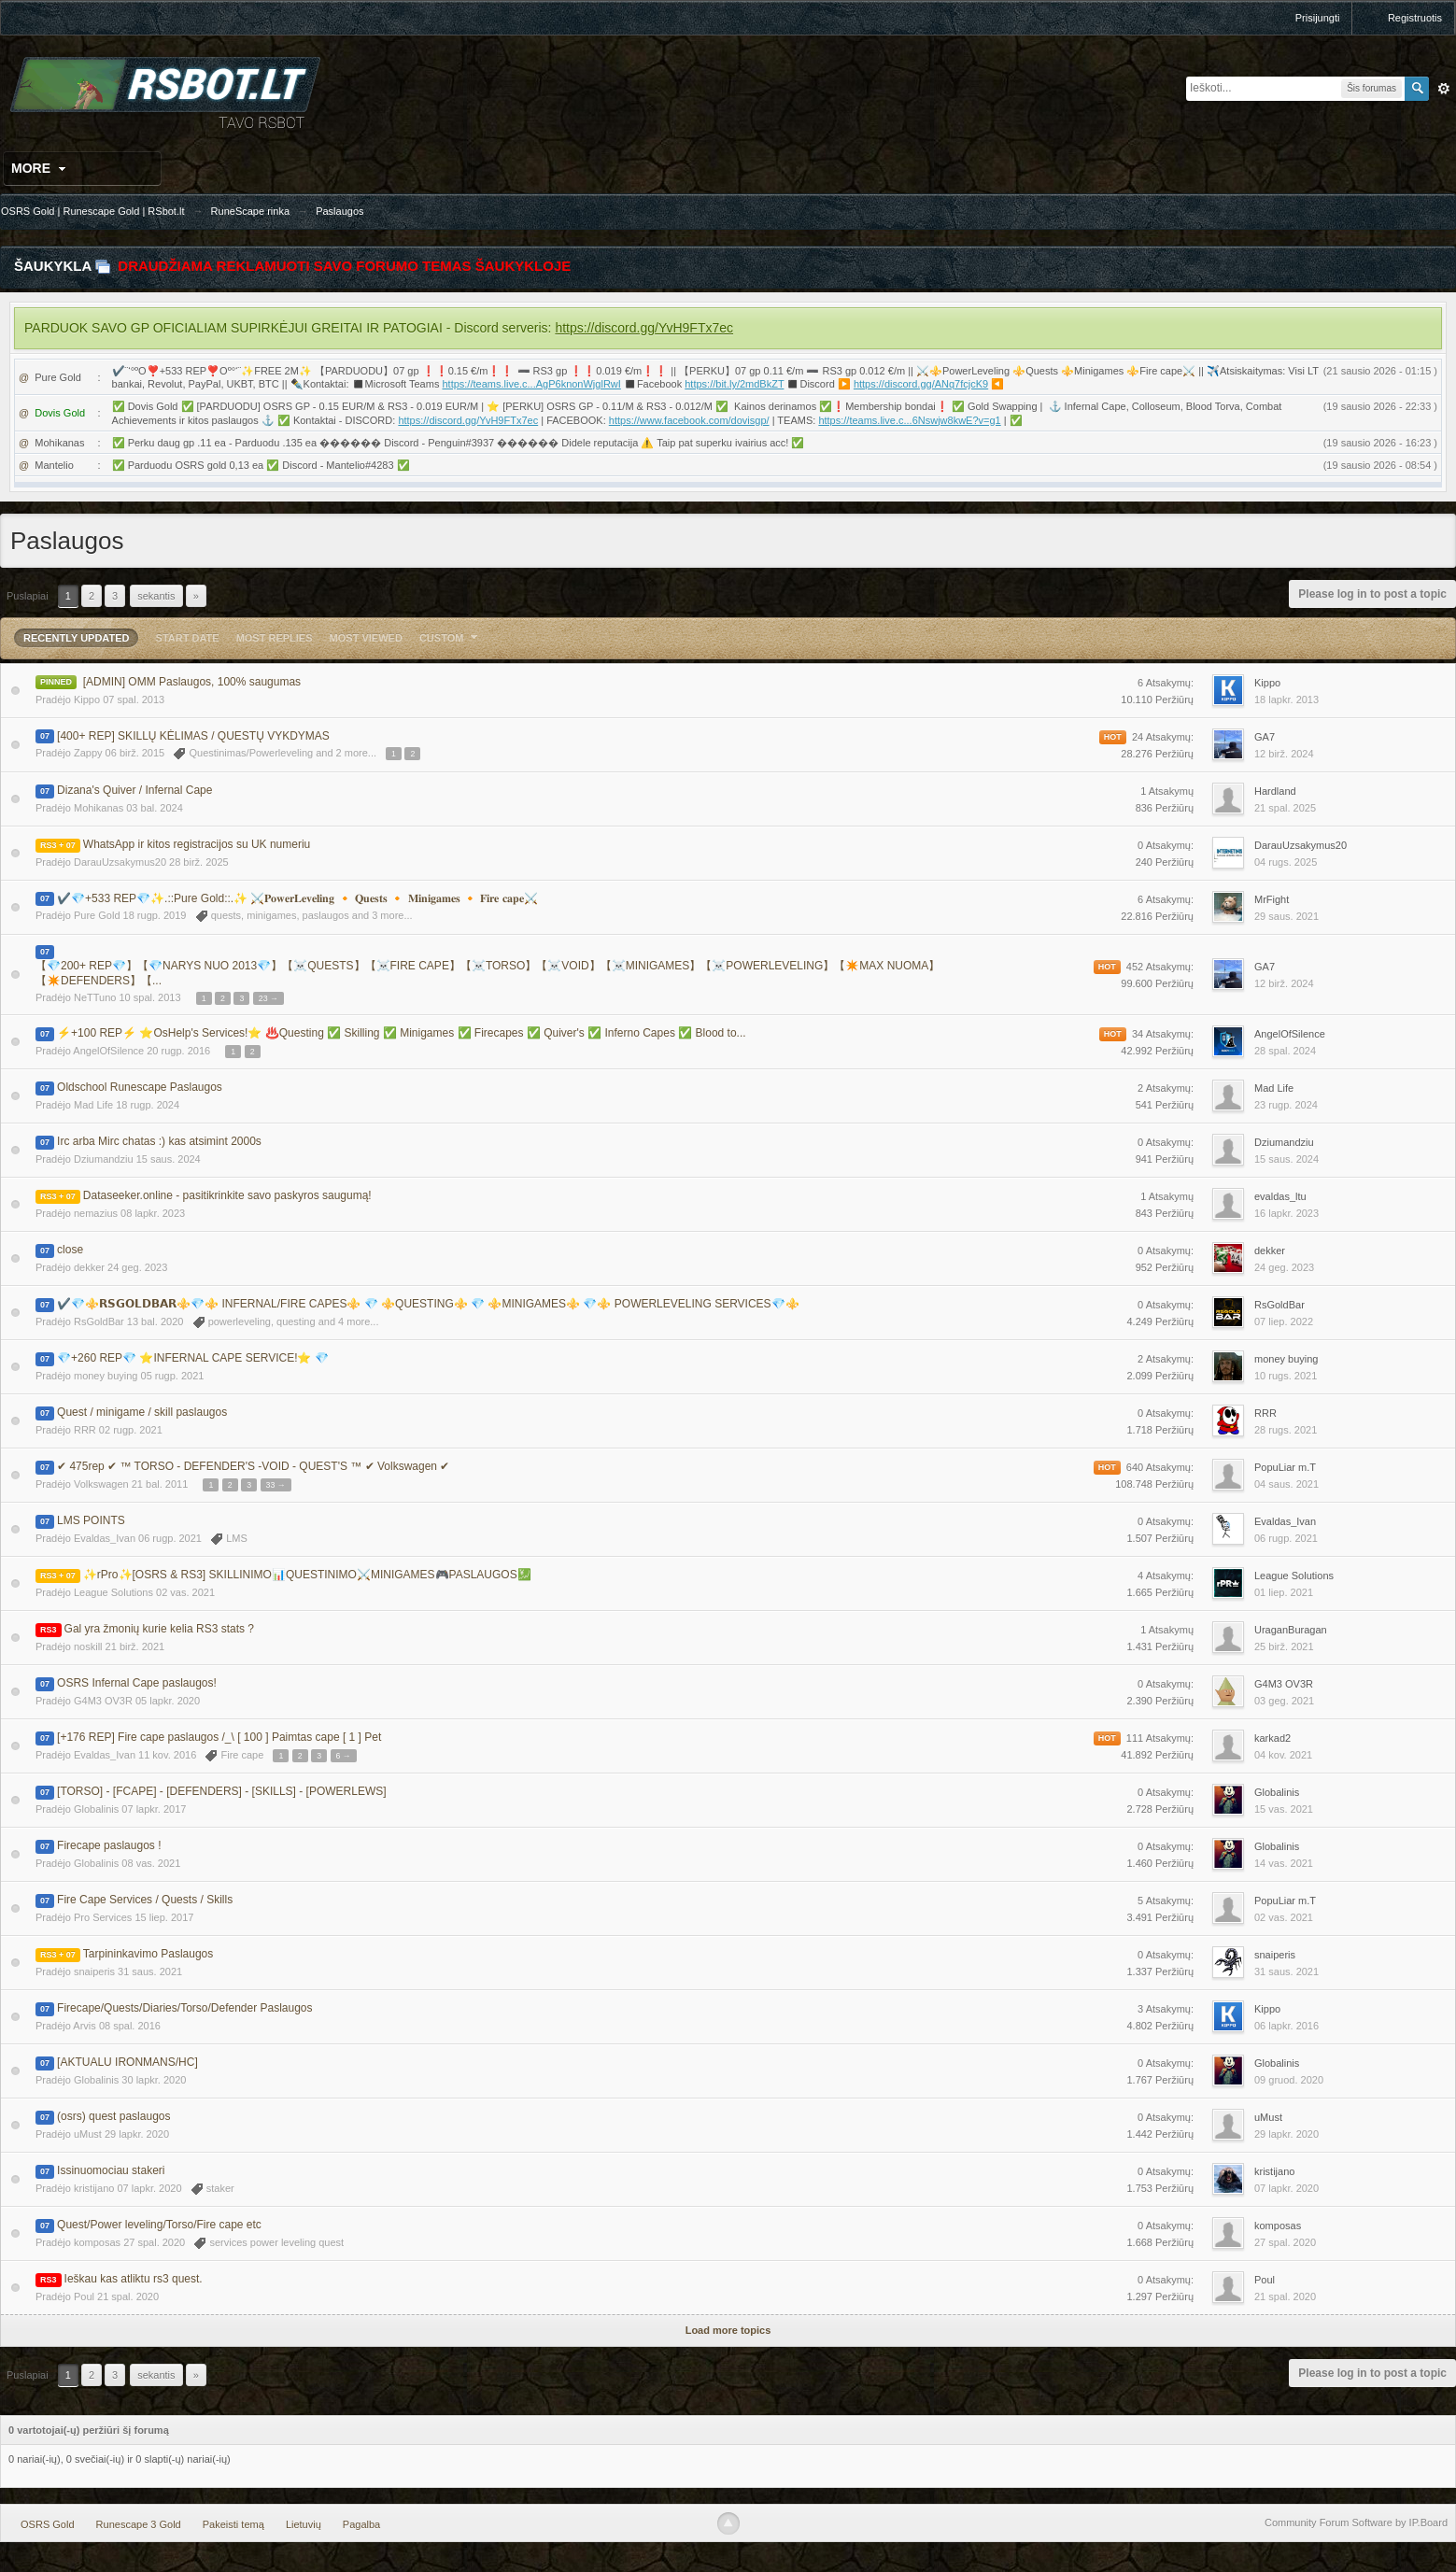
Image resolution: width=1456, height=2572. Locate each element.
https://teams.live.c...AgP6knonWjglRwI (531, 383)
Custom (451, 637)
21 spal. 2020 (1285, 2296)
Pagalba (361, 2524)
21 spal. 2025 (1285, 807)
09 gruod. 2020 (1288, 2079)
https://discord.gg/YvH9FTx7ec (644, 327)
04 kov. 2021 (1283, 1754)
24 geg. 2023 (1284, 1267)
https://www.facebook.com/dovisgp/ (689, 420)
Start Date (187, 637)
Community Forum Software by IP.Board (1356, 2522)
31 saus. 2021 (1286, 1971)
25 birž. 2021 (1284, 1646)
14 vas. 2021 (1283, 1863)
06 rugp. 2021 (1286, 1538)
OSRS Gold (47, 2524)
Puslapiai (28, 595)
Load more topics (728, 2330)
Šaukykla (53, 266)
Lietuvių (303, 2524)
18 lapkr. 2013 (1286, 699)
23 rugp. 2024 (1286, 1104)
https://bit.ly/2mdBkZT (734, 383)
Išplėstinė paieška (1444, 89)
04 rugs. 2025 (1285, 862)
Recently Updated (76, 637)
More (40, 168)
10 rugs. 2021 (1285, 1375)
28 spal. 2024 (1285, 1050)
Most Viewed (366, 637)
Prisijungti (1317, 17)
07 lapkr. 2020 (1286, 2188)
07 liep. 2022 (1283, 1321)
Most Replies (274, 637)
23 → (268, 998)
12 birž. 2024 (1284, 753)
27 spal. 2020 (1285, 2242)
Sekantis (156, 595)
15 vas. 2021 (1283, 1809)
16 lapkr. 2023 (1286, 1213)
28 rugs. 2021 (1285, 1429)
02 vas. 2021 (1283, 1917)
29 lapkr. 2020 (1286, 2134)
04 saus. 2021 (1286, 1484)
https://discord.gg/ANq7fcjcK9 (921, 383)
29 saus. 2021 (1286, 916)
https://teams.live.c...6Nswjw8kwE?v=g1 (909, 420)
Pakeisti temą (233, 2524)
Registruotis (1415, 17)
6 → (343, 1755)
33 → (276, 1485)
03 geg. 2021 (1284, 1700)
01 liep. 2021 (1283, 1592)
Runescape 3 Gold (138, 2524)
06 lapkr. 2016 (1286, 2025)
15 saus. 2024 (1286, 1159)
